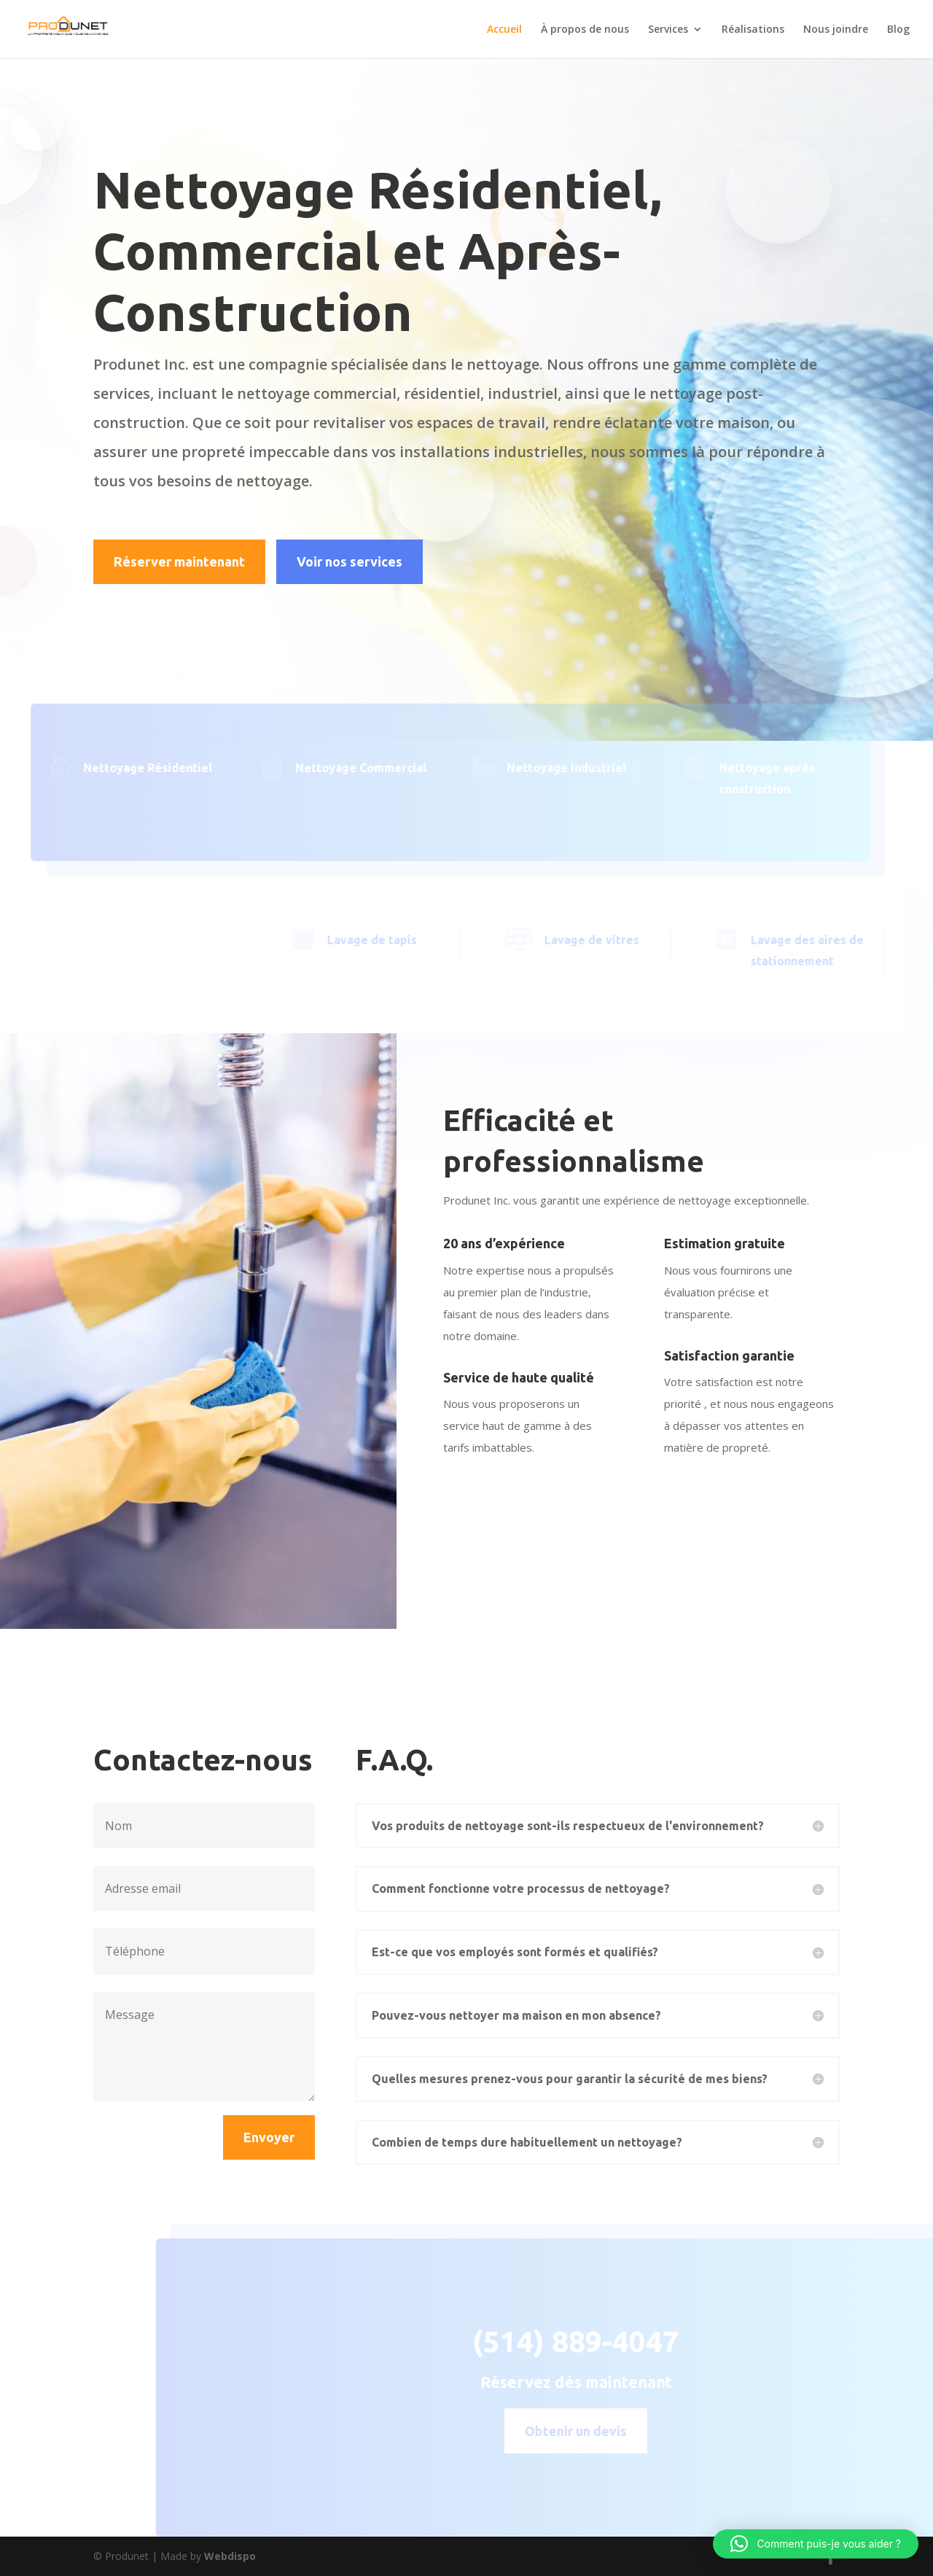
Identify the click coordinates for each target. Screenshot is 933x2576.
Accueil (504, 30)
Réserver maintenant (179, 561)
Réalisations (753, 30)
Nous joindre (835, 30)
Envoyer (268, 2137)
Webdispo (230, 2556)
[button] (815, 2544)
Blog (898, 30)
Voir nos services (349, 561)
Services (668, 30)
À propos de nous (585, 30)
